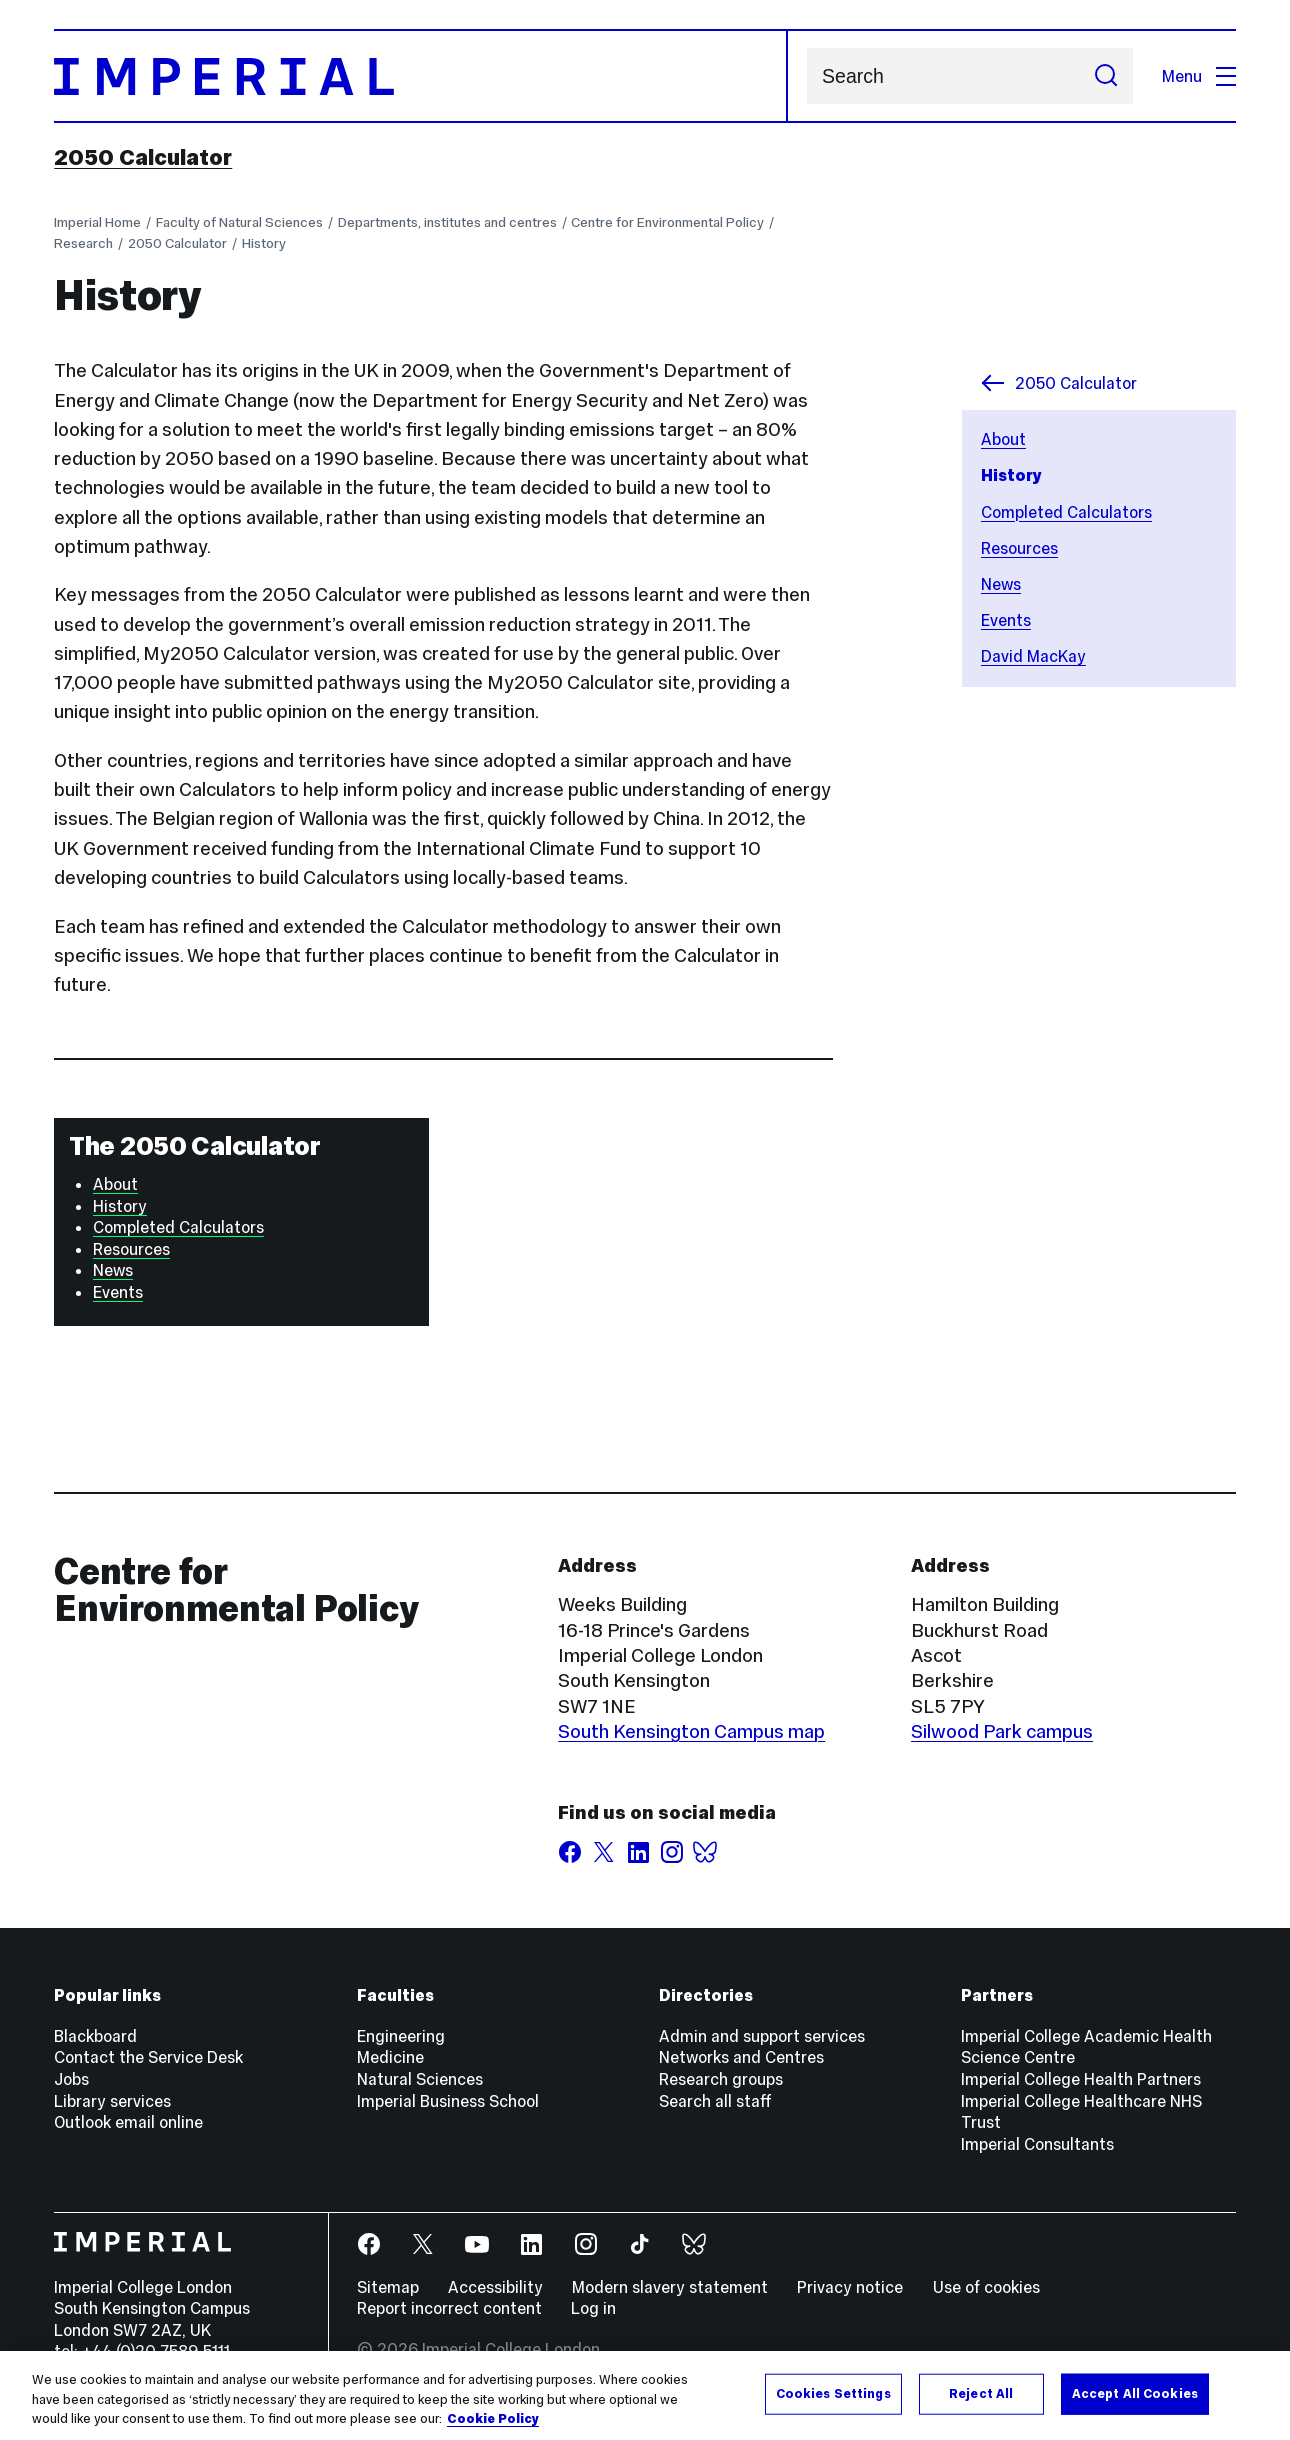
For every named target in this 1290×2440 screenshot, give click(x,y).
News (1001, 584)
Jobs (71, 2079)
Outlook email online (128, 2122)
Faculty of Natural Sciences (239, 222)
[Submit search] (1106, 76)
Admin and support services (762, 2036)
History (264, 243)
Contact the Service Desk (148, 2057)
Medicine (390, 2057)
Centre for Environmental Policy (667, 222)
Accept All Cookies (1135, 2394)
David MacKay (1033, 656)
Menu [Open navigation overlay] (1199, 76)
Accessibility (495, 2287)
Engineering (401, 2036)
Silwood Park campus (1002, 1731)
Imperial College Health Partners (1081, 2079)
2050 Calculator (143, 157)
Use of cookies (986, 2287)
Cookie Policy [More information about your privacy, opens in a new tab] (493, 2420)
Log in (593, 2308)
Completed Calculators (1066, 512)
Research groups (721, 2079)
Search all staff (715, 2101)
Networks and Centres (741, 2057)
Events (1006, 620)
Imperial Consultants (1037, 2144)
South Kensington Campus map (691, 1731)
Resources (1019, 548)
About (1003, 439)
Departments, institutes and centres (447, 222)
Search (806, 76)
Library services (112, 2101)
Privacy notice (850, 2287)
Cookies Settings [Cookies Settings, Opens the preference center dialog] (833, 2394)
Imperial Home (97, 222)
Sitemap (388, 2287)
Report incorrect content (449, 2308)
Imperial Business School (448, 2101)
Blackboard (95, 2036)
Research (83, 243)
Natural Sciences (420, 2079)
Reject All (981, 2394)
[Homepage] (421, 76)
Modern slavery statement (670, 2287)
